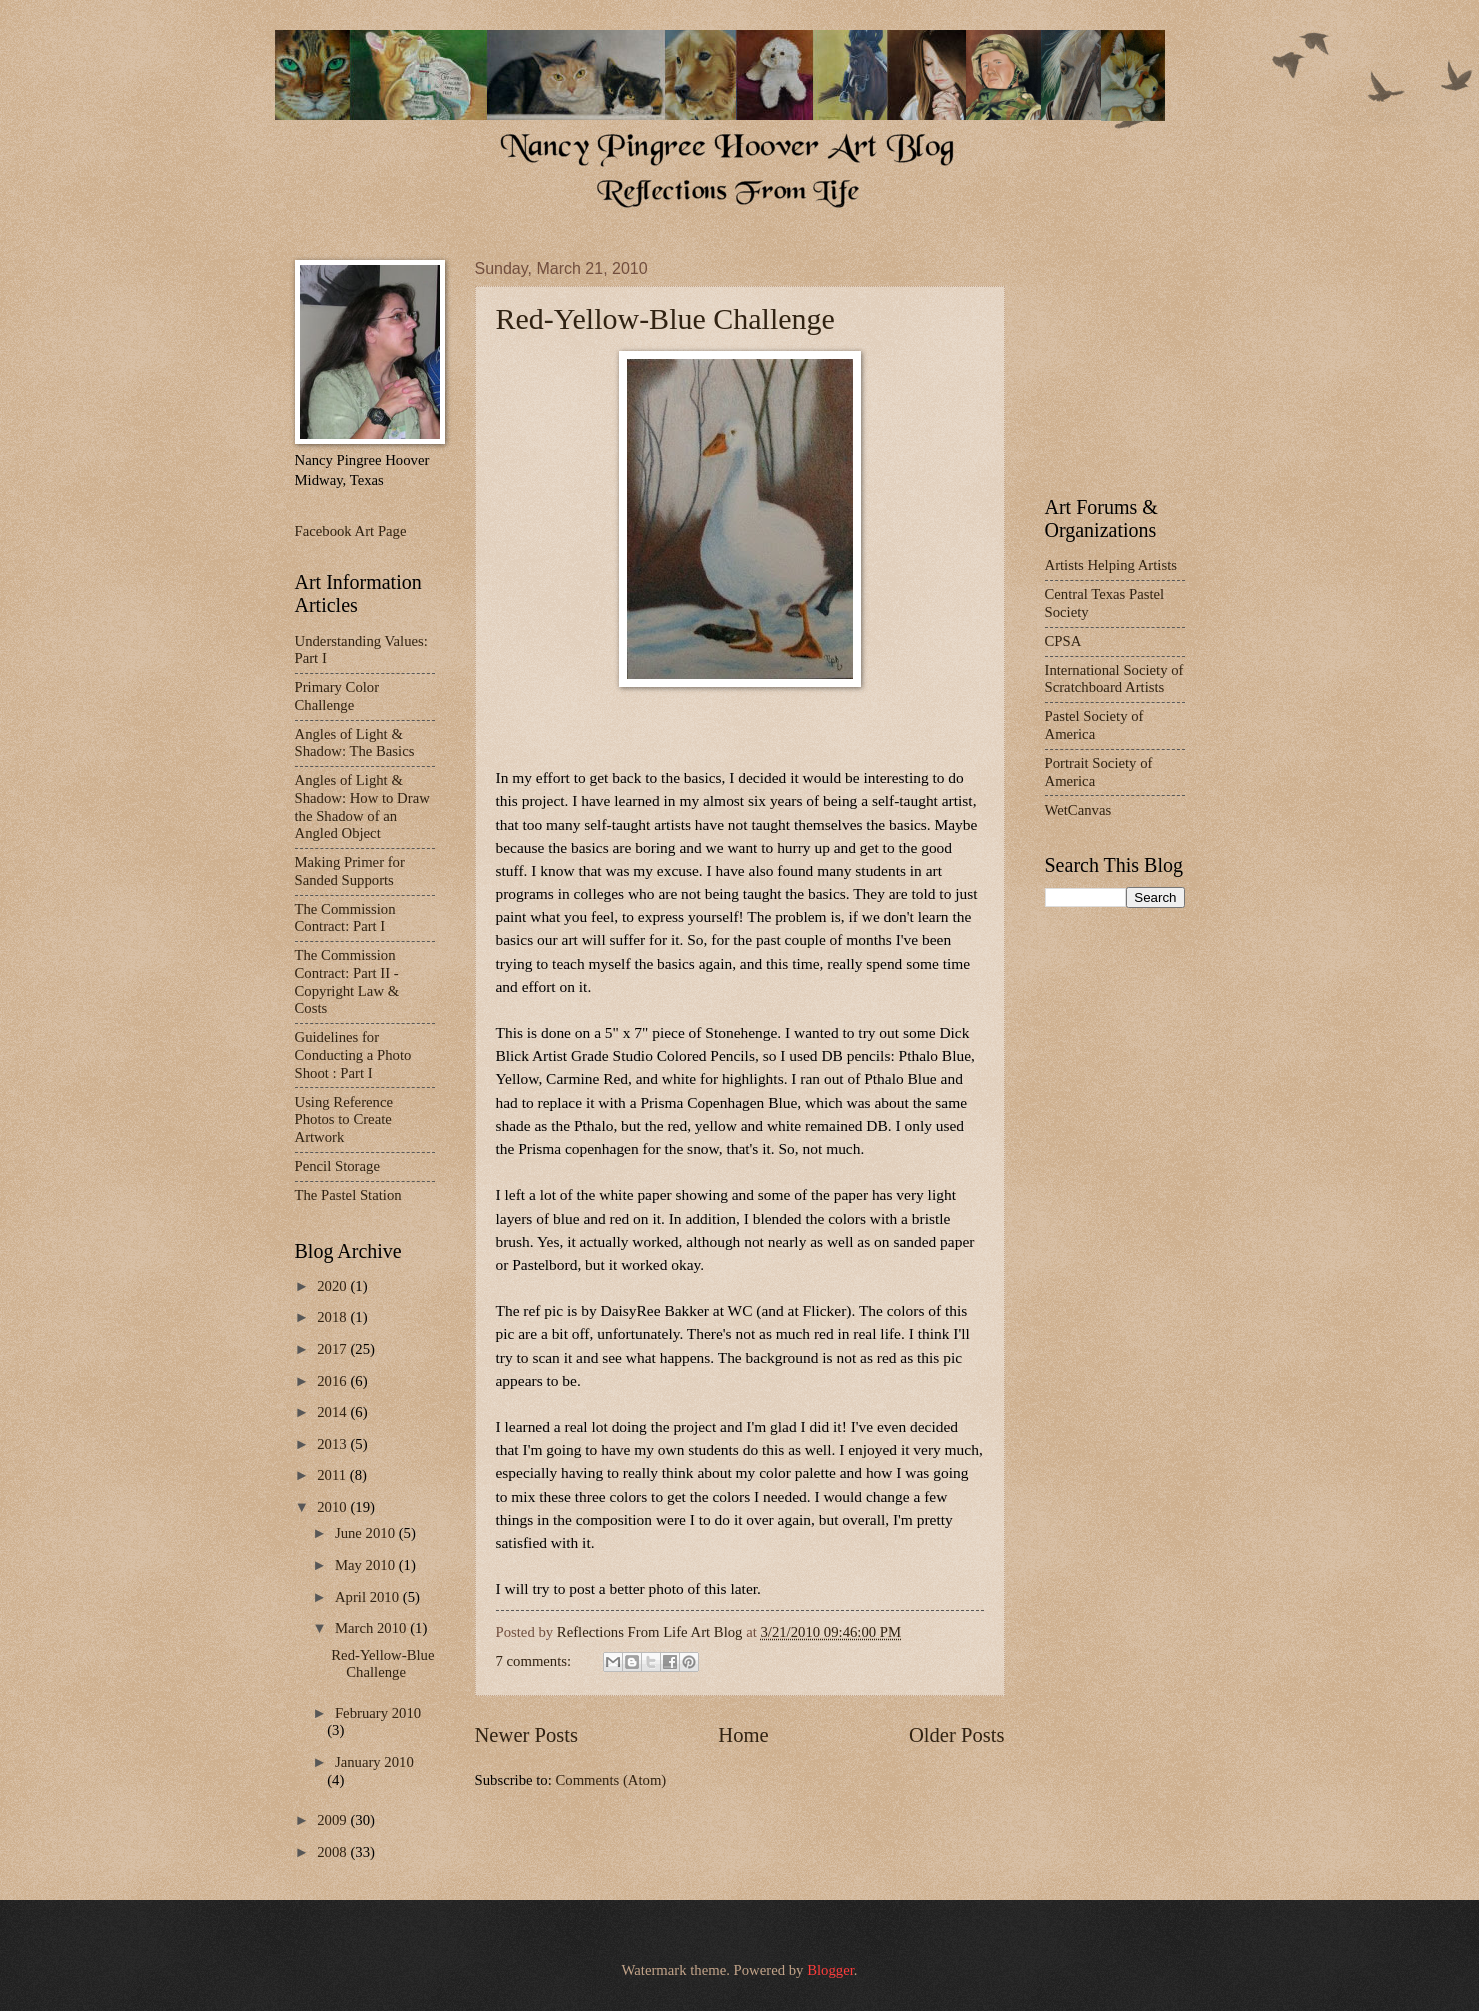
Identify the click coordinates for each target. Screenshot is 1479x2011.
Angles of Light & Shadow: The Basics (355, 743)
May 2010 (367, 1565)
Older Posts (957, 1735)
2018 (333, 1317)
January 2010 (374, 1762)
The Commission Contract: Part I (345, 918)
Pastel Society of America (1094, 725)
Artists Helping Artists (1111, 565)
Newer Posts (527, 1735)
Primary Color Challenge (337, 696)
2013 (333, 1444)
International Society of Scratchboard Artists (1114, 679)
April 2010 (369, 1597)
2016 (333, 1381)
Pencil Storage (337, 1166)
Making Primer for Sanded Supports (350, 871)
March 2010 (372, 1628)
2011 (333, 1475)
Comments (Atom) (610, 1780)
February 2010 (378, 1713)
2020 (333, 1286)
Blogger (830, 1970)
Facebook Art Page (351, 531)
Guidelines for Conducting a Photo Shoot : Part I (353, 1054)
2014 (333, 1412)
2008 (333, 1852)
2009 (333, 1820)
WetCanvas (1078, 810)
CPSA (1063, 641)
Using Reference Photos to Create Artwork (344, 1119)
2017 (333, 1349)
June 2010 (367, 1533)
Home (743, 1735)
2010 (333, 1507)
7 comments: (535, 1661)
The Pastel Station (348, 1195)
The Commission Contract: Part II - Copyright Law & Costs (347, 981)
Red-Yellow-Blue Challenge (665, 318)
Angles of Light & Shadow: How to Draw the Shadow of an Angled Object (362, 806)
